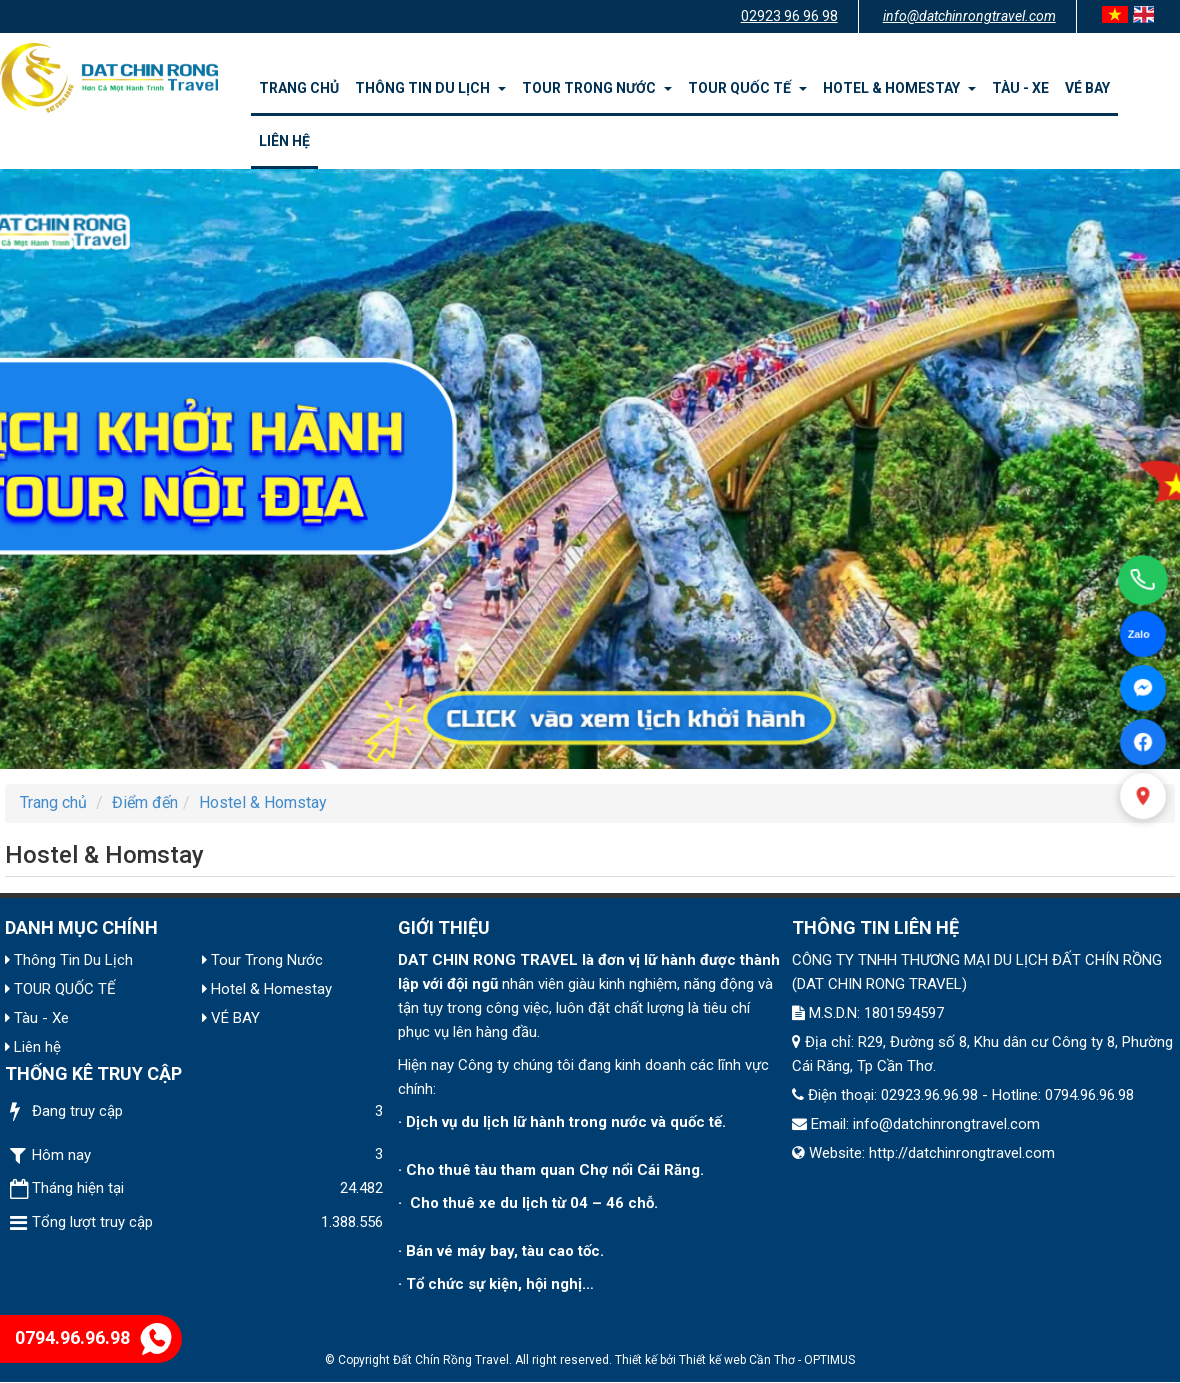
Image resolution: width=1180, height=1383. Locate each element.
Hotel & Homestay (899, 88)
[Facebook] (1143, 742)
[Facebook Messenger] (1143, 688)
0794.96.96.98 (93, 1337)
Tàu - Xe (1020, 88)
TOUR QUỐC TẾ (747, 88)
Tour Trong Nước (597, 88)
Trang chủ (299, 88)
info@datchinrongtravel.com (969, 16)
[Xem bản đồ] (1143, 796)
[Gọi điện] (1143, 580)
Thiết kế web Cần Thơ (737, 1360)
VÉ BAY (1087, 88)
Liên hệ (284, 141)
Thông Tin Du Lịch (430, 88)
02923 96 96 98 (789, 16)
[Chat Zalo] (1143, 634)
